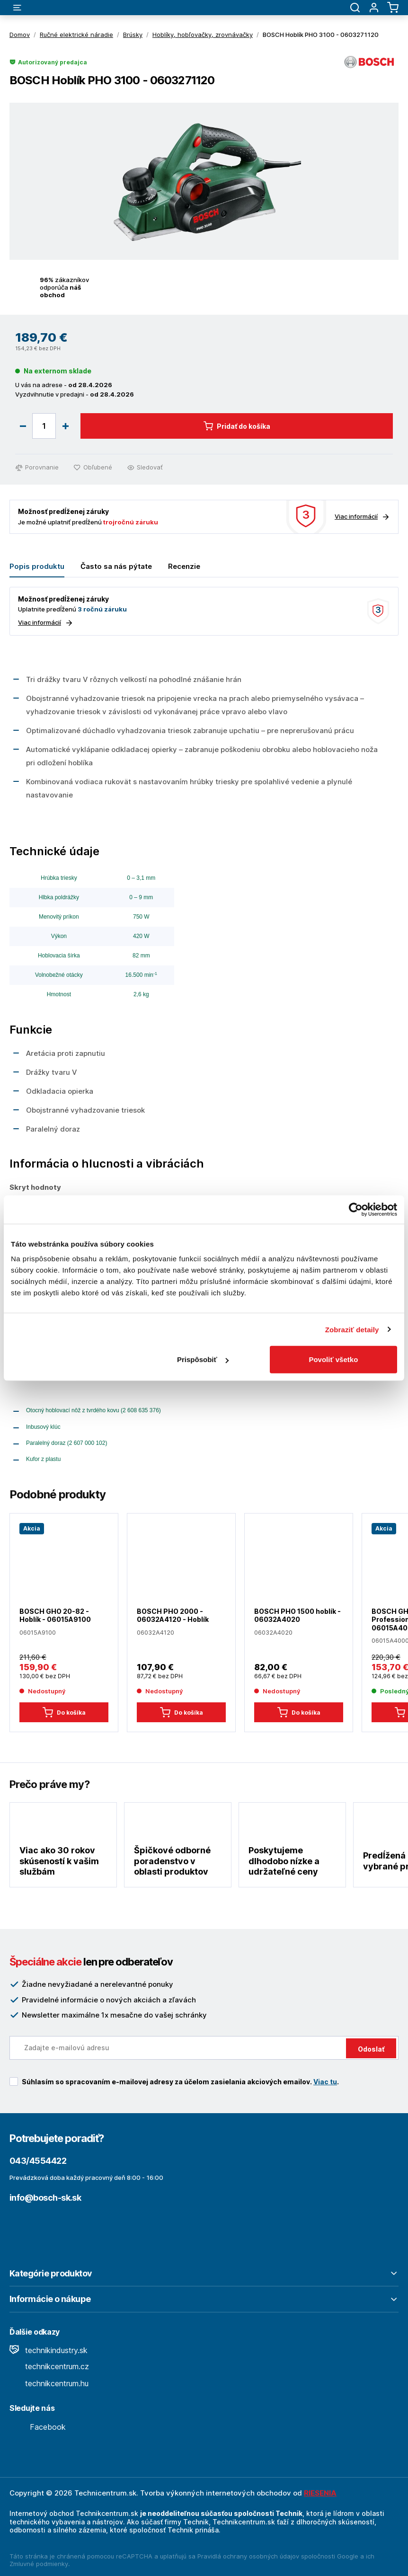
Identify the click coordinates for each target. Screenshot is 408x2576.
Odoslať (371, 2049)
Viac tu (325, 2082)
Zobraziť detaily (352, 1329)
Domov (19, 34)
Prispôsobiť (203, 1359)
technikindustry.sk (48, 2350)
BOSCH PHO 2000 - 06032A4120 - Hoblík (173, 1615)
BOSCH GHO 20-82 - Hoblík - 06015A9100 (55, 1615)
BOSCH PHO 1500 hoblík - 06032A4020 (297, 1615)
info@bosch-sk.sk (45, 2198)
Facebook (37, 2427)
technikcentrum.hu (49, 2383)
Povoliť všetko (333, 1359)
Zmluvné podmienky (38, 2563)
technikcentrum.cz (49, 2366)
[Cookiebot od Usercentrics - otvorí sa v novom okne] (355, 1209)
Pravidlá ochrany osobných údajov (248, 2556)
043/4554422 (37, 2161)
